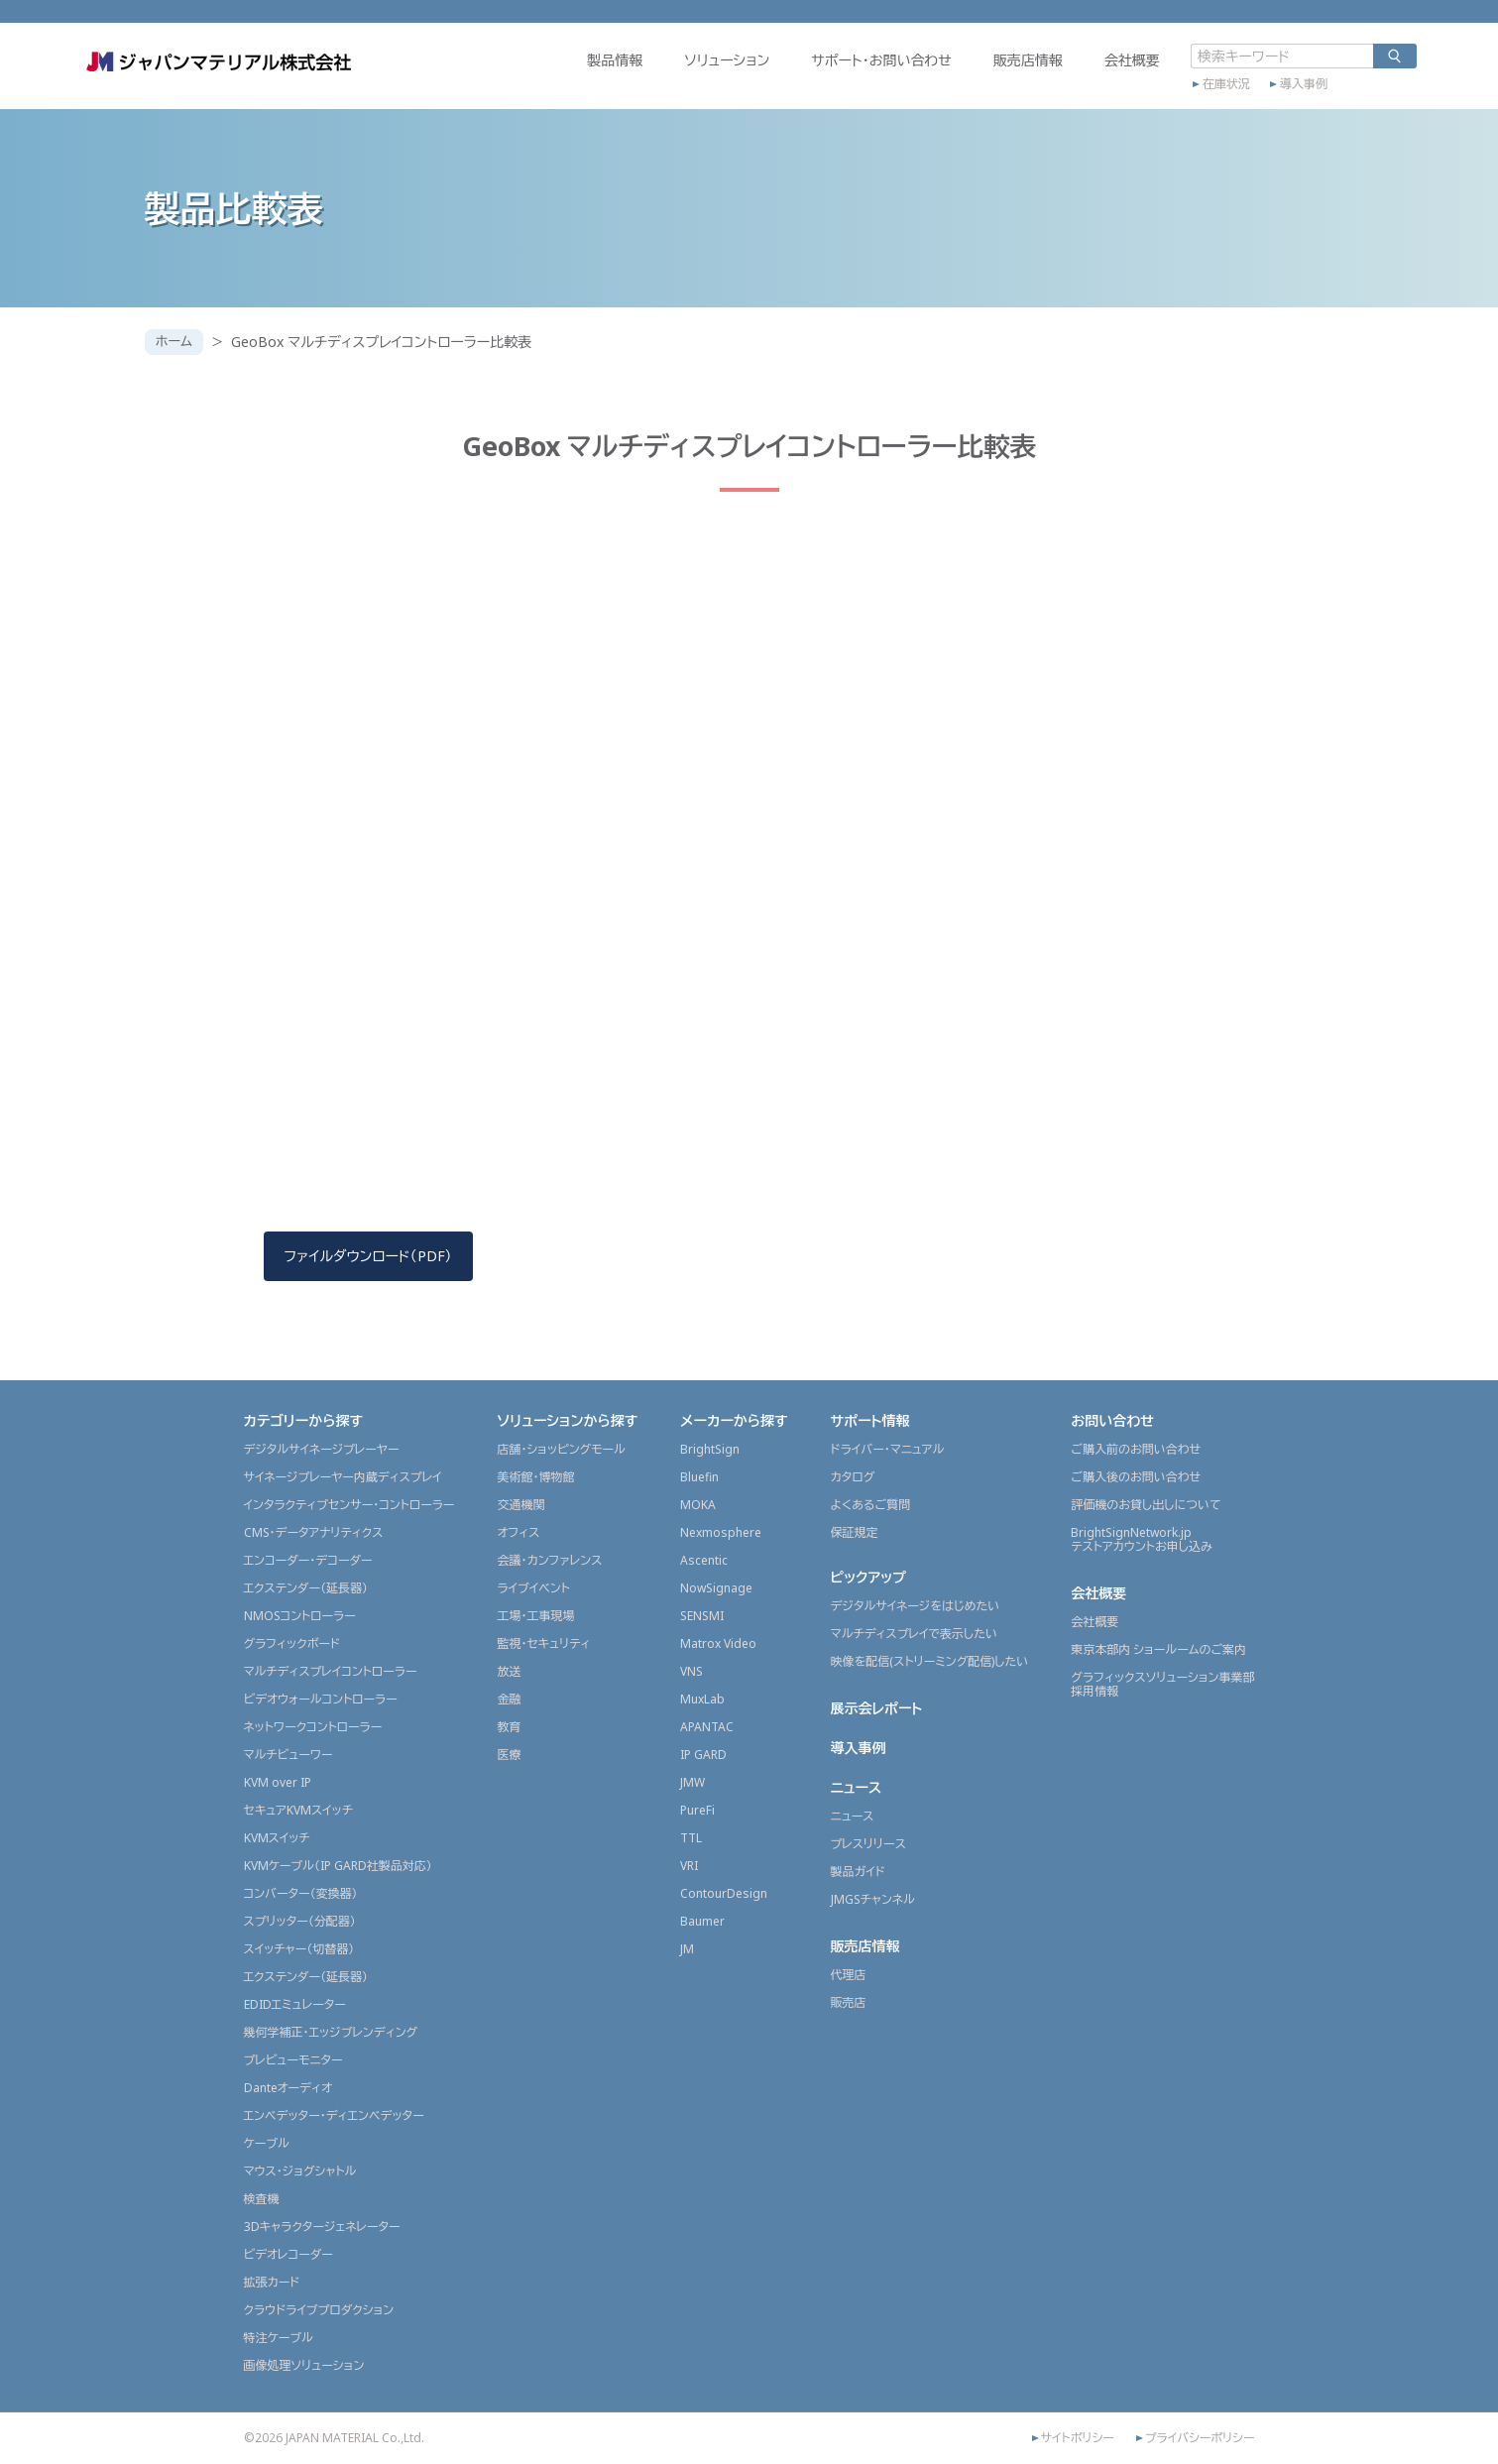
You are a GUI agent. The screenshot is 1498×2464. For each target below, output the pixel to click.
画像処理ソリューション (304, 2365)
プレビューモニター (293, 2060)
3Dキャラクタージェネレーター (322, 2226)
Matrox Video (718, 1643)
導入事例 (1241, 96)
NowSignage (716, 1588)
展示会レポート (877, 1708)
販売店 (848, 2002)
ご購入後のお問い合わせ (1136, 1476)
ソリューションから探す (567, 1420)
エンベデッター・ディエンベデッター (334, 2115)
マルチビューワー (288, 1754)
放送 (508, 1671)
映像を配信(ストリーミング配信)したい (930, 1661)
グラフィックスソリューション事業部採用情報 (1162, 1684)
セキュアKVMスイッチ (299, 1810)
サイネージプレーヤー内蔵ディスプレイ (343, 1476)
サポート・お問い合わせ (819, 75)
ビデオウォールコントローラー (321, 1699)
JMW (692, 1782)
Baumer (702, 1921)
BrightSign (710, 1449)
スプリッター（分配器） (300, 1921)
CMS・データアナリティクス (314, 1532)
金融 (508, 1699)
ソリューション (664, 75)
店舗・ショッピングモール (561, 1449)
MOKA (698, 1504)
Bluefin (699, 1476)
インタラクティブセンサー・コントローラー (349, 1504)
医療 (508, 1754)
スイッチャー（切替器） (299, 1948)
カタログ (853, 1476)
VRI (689, 1865)
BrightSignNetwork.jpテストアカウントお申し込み (1141, 1539)
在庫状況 (1164, 96)
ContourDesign (723, 1893)
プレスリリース (868, 1843)
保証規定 (854, 1532)
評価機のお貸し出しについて (1145, 1504)
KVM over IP (277, 1782)
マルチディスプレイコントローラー (330, 1671)
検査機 (262, 2198)
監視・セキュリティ (543, 1643)
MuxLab (702, 1699)
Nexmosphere (720, 1532)
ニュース (856, 1787)
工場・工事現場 (535, 1615)
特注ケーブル (278, 2337)
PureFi (697, 1810)
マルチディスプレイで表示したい (914, 1633)
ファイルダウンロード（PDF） (368, 1255)
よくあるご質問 (871, 1504)
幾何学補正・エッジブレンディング (331, 2032)
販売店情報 (965, 75)
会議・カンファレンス (549, 1560)
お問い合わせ (1112, 1420)
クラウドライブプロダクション (319, 2309)
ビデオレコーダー (288, 2254)
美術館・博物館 (535, 1476)
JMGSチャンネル (873, 1899)
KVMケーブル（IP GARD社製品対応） (338, 1865)
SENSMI (702, 1615)
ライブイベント (533, 1588)
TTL (691, 1837)
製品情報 (552, 75)
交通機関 (520, 1504)
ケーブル (266, 2143)
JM (687, 1948)
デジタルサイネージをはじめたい (915, 1605)
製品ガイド (858, 1871)
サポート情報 (870, 1420)
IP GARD (703, 1754)
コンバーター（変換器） (301, 1893)
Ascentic (704, 1560)
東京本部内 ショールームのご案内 (1158, 1649)
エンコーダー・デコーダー (308, 1560)
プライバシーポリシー (1200, 2438)
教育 (508, 1726)
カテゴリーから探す (304, 1420)
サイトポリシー (1077, 2438)
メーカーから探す (733, 1420)
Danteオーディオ (288, 2087)
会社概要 (1069, 75)
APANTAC (707, 1726)
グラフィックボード (292, 1643)
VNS (691, 1671)
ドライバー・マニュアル (888, 1449)
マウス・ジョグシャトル (300, 2171)
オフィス (518, 1532)
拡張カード (272, 2282)
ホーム (176, 341)
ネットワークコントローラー (313, 1726)
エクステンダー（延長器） (306, 1588)
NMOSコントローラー (300, 1615)
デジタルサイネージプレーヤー (322, 1449)
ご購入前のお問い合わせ (1136, 1449)
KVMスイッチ (277, 1837)
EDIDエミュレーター (295, 2004)
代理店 (848, 1974)
